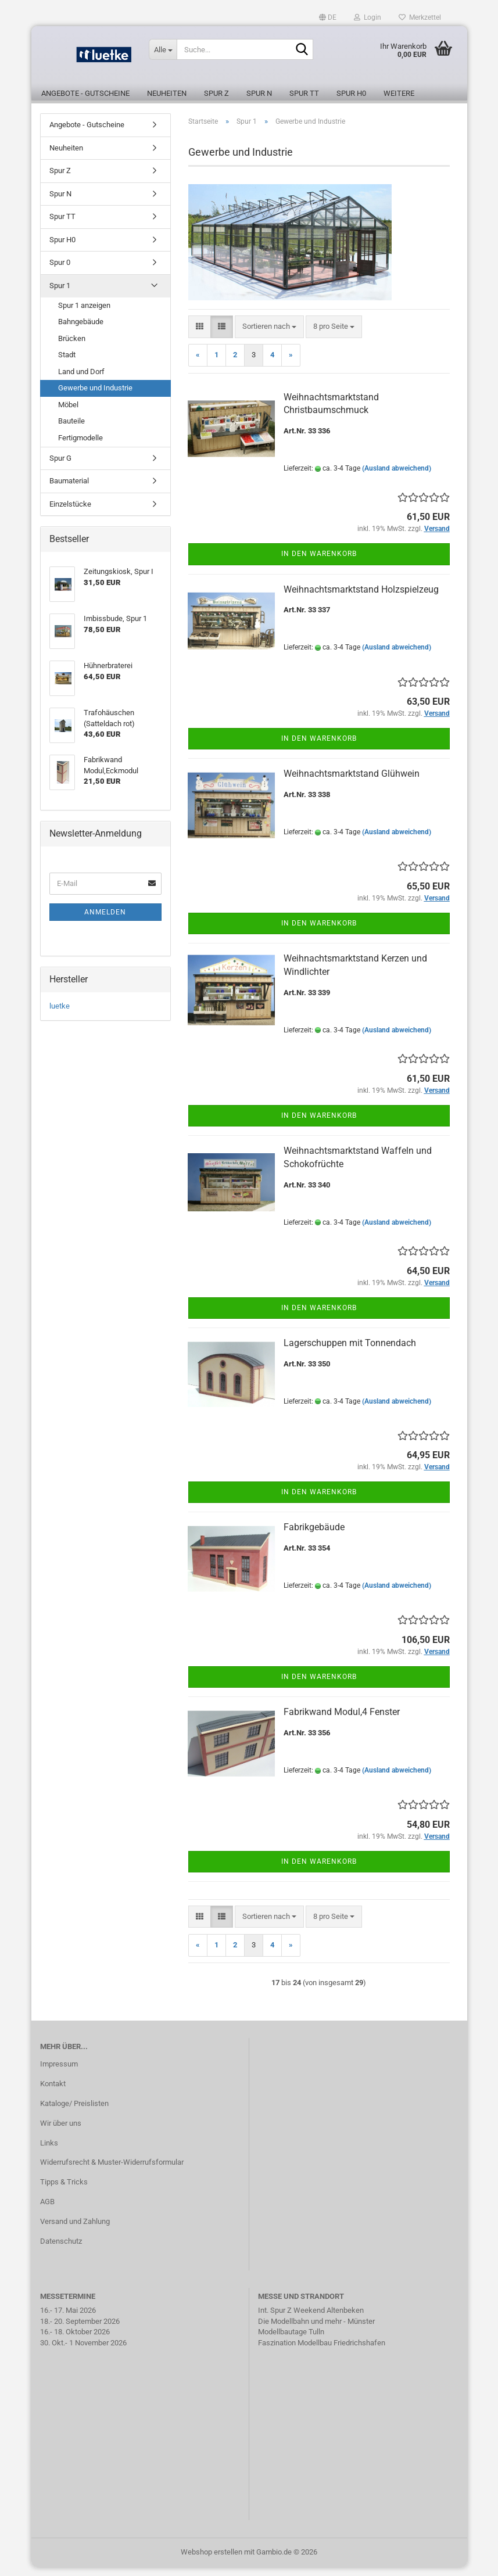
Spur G (60, 466)
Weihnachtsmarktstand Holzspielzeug (361, 598)
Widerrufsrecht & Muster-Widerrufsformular (112, 2170)
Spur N (259, 93)
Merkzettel (420, 17)
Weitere (399, 93)
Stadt (67, 363)
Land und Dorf (81, 380)
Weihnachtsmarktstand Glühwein (352, 782)
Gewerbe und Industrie (95, 396)
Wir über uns (60, 2131)
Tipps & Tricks (64, 2190)
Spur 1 (59, 294)
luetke (59, 1014)
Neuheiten (167, 93)
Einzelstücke (70, 512)
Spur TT (304, 93)
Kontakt (53, 2092)
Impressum (59, 2072)
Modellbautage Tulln (291, 2340)
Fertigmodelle (80, 446)
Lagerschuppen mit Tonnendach (350, 1351)
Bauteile (71, 429)
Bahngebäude (80, 330)
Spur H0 (351, 93)
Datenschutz (61, 2249)
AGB (47, 2210)
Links (49, 2151)
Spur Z (216, 93)
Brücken (71, 347)
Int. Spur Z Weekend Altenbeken (311, 2319)
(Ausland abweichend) (396, 477)
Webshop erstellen (211, 2560)
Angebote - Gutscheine (85, 93)
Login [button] (367, 17)
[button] (327, 17)
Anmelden (105, 921)
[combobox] (269, 335)
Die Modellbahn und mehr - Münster (316, 2330)
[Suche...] (163, 49)
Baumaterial (69, 489)
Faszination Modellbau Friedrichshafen (321, 2351)
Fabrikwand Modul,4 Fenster (342, 1720)
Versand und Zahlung (75, 2230)
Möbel (68, 413)
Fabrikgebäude (314, 1535)
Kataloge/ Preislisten (74, 2112)
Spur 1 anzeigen (84, 314)
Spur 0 (59, 271)
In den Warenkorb (319, 562)
